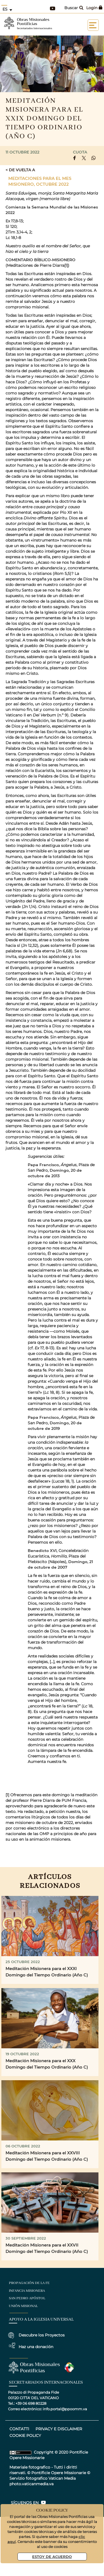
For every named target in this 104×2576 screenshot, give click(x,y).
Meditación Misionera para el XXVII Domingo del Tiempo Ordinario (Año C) (47, 2248)
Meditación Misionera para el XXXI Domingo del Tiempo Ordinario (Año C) (47, 1972)
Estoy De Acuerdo (52, 2556)
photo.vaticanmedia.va (31, 2483)
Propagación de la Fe (29, 2283)
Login (94, 7)
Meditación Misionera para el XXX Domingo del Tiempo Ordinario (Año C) (47, 2064)
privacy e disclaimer (58, 2428)
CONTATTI (19, 2428)
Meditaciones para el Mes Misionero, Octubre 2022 (39, 181)
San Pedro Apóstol (27, 2298)
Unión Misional (23, 2306)
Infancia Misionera (27, 2290)
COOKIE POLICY (25, 2435)
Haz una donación (36, 2346)
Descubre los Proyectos (42, 2335)
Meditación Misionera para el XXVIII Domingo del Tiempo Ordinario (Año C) (47, 2156)
